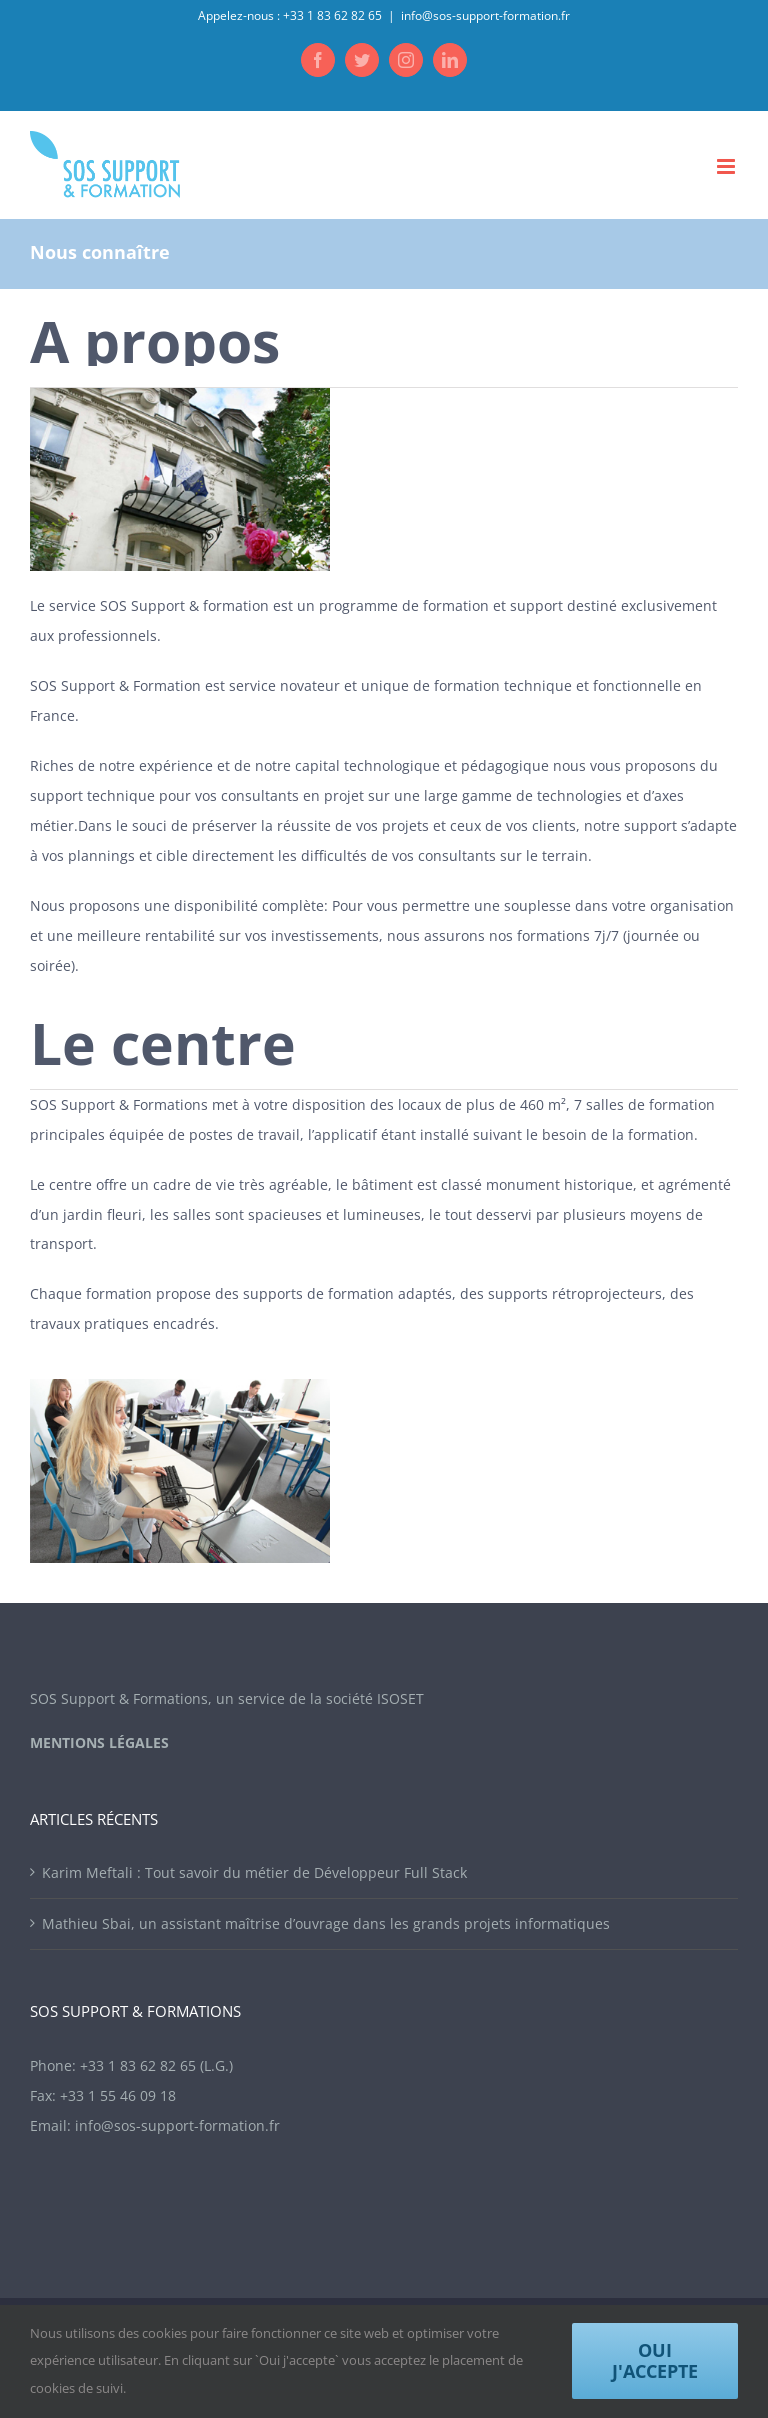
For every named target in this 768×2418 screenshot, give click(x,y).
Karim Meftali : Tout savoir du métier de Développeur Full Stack (254, 1872)
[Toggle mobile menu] (727, 166)
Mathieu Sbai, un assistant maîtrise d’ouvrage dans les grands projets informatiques (326, 1923)
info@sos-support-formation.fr (485, 15)
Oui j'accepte (655, 2360)
